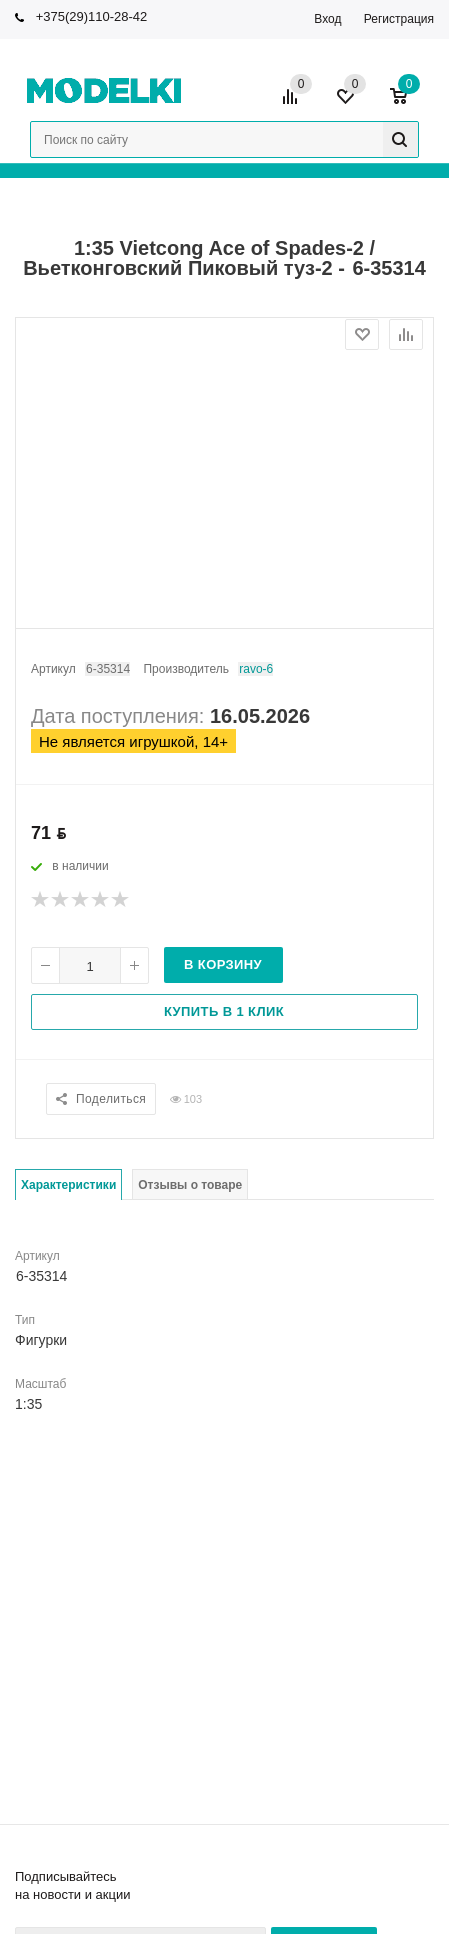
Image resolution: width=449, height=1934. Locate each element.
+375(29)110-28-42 (92, 16)
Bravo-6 (255, 669)
